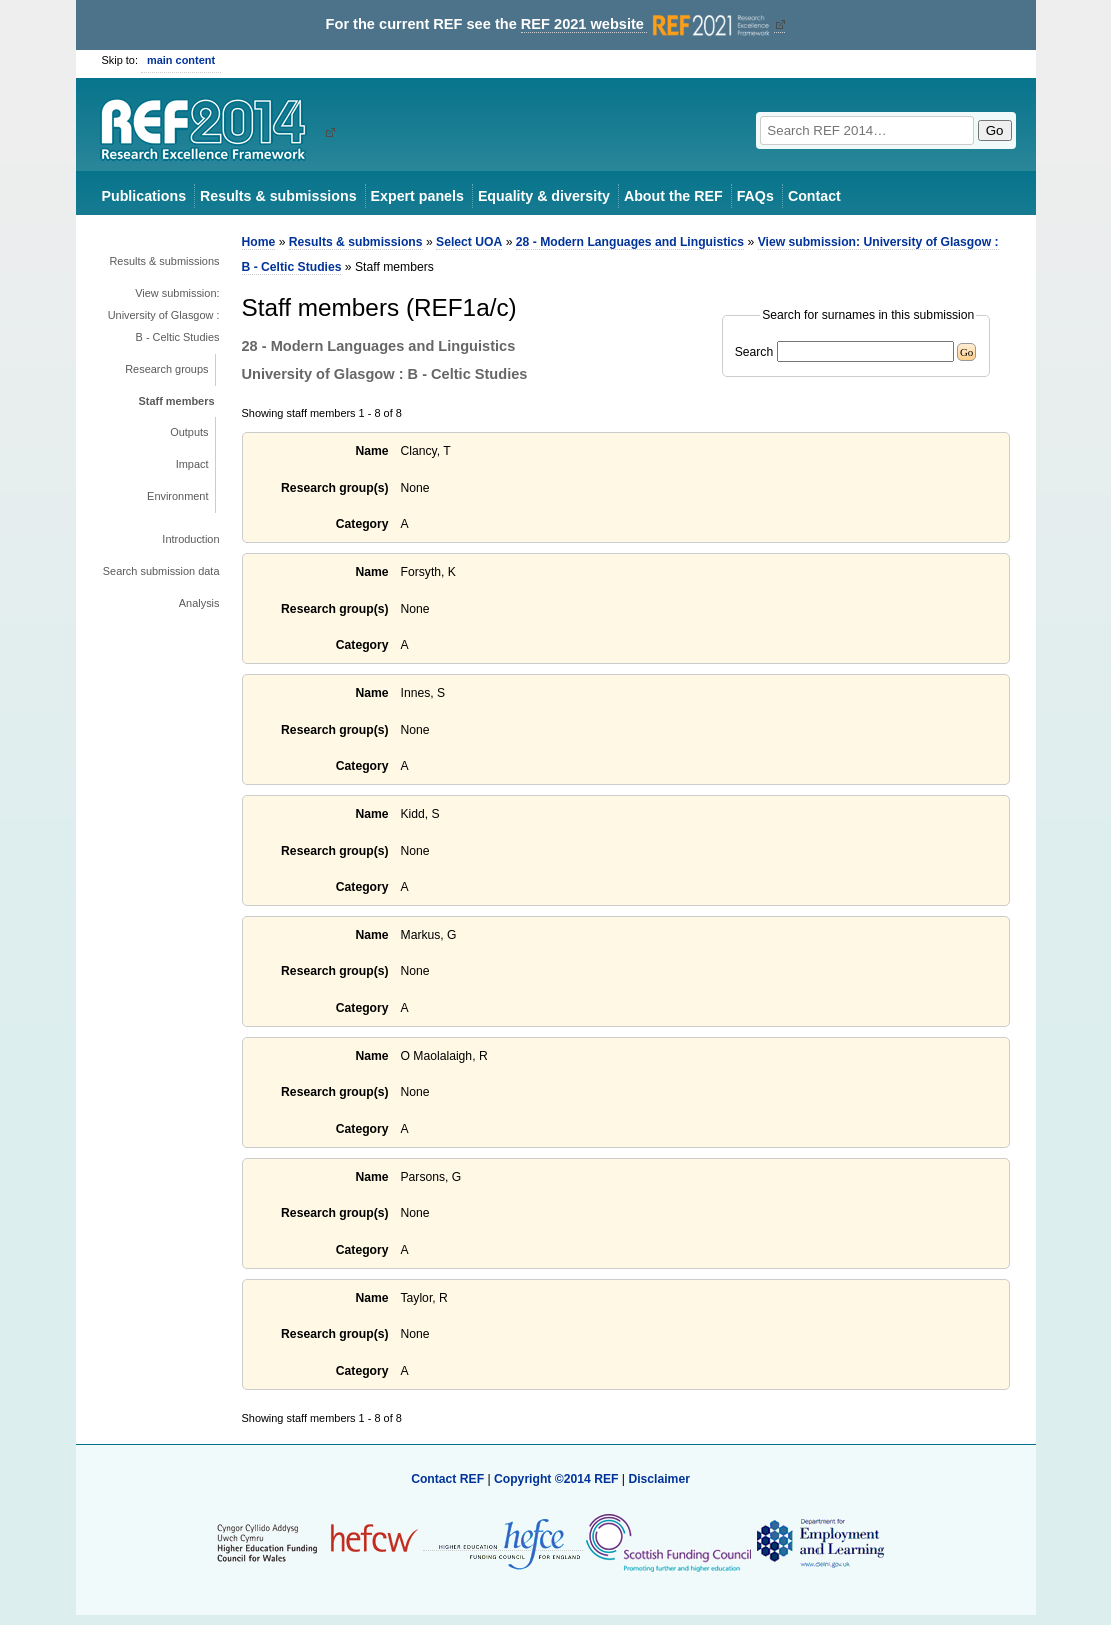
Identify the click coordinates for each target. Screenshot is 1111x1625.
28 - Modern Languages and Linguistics (630, 242)
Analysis (199, 603)
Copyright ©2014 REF (558, 1479)
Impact (192, 464)
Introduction (190, 539)
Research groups (166, 369)
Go (995, 130)
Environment (177, 496)
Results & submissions (278, 196)
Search (754, 352)
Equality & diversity (544, 196)
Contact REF (447, 1479)
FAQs (755, 196)
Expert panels (417, 196)
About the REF (673, 196)
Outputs (189, 432)
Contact (814, 196)
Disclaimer (659, 1479)
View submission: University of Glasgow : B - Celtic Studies (164, 315)
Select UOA (469, 242)
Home (259, 242)
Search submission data (161, 571)
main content (181, 60)
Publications (144, 196)
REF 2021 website (647, 24)
